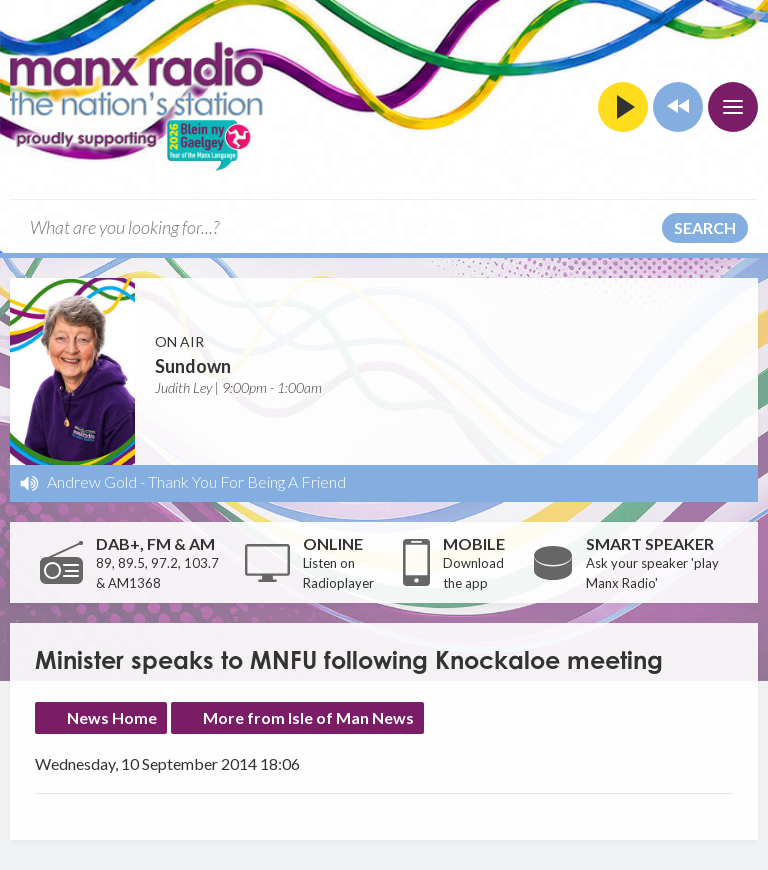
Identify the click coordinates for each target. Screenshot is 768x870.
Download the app (473, 573)
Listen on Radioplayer (338, 573)
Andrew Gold (92, 481)
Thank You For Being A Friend (247, 481)
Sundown (193, 366)
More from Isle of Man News (308, 717)
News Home (112, 717)
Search (705, 227)
